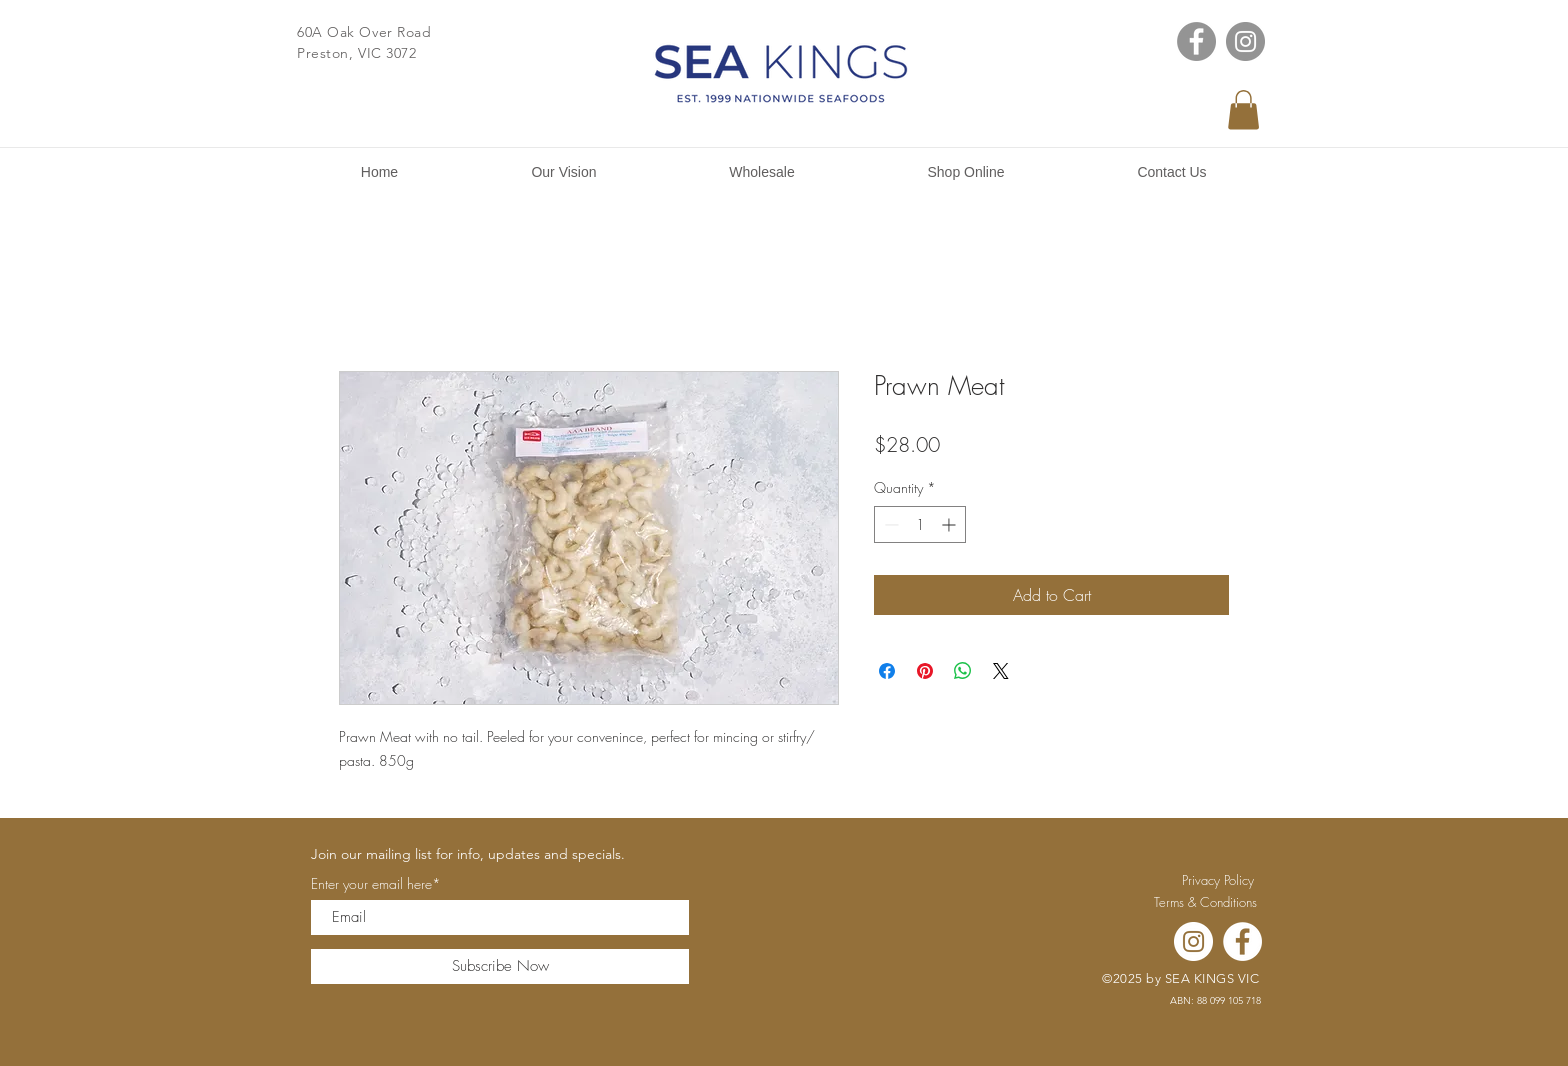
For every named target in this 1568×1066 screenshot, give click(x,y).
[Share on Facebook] (887, 671)
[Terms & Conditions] (1205, 902)
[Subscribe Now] (500, 966)
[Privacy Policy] (1218, 880)
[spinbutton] (920, 524)
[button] (1243, 109)
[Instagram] (1245, 41)
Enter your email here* (376, 884)
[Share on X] (1001, 671)
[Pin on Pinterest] (925, 671)
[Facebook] (1196, 41)
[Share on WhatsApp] (963, 671)
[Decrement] (889, 524)
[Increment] (950, 524)
